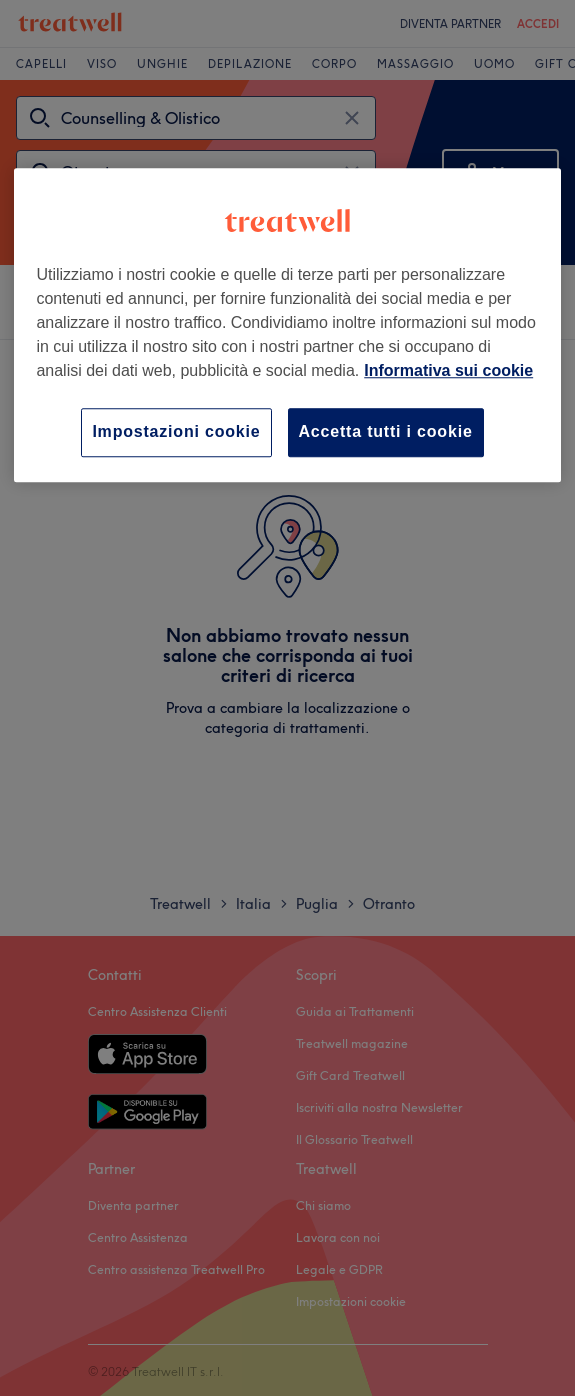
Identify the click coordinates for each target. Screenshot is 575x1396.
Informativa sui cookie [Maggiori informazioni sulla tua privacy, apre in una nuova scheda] (448, 371)
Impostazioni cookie (176, 432)
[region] (287, 325)
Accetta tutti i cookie (386, 432)
